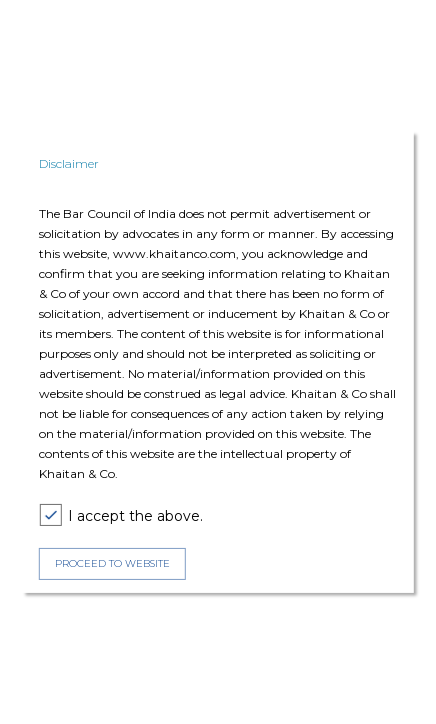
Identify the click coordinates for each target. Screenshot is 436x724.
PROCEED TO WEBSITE (112, 563)
